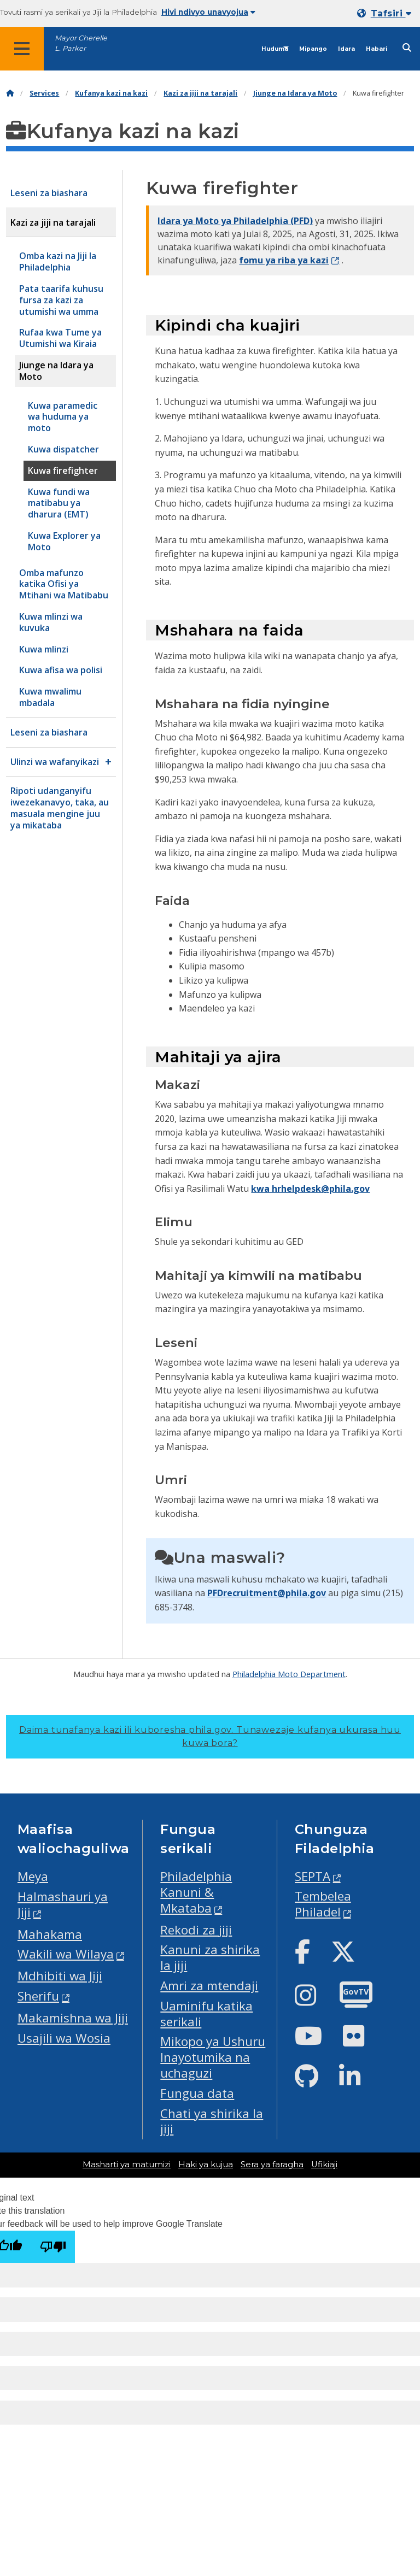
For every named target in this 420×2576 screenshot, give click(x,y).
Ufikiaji (324, 2164)
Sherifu (38, 1995)
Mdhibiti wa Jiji (60, 1975)
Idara (346, 48)
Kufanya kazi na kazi (111, 93)
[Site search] (407, 47)
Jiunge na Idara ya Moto (295, 93)
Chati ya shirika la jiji (211, 2121)
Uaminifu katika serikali (206, 2013)
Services (44, 93)
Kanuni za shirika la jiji (210, 1957)
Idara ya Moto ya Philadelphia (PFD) (235, 221)
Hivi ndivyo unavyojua (208, 12)
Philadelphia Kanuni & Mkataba (196, 1892)
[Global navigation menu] (22, 48)
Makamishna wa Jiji (73, 2017)
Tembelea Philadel (323, 1903)
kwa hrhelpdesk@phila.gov (310, 1189)
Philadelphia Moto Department (289, 1673)
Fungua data (197, 2093)
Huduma (274, 48)
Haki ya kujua (205, 2164)
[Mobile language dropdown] (386, 13)
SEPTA (312, 1876)
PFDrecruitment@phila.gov (266, 1593)
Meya (33, 1876)
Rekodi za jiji (196, 1929)
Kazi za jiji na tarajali (200, 93)
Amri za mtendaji (209, 1985)
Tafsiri (391, 13)
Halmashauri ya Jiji (63, 1904)
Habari (376, 48)
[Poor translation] (53, 2247)
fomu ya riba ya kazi (284, 260)
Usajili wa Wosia (64, 2038)
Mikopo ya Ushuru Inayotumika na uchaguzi (212, 2057)
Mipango (313, 48)
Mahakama (50, 1934)
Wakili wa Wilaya (66, 1953)
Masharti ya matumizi (127, 2164)
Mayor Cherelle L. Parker (81, 43)
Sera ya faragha (272, 2164)
